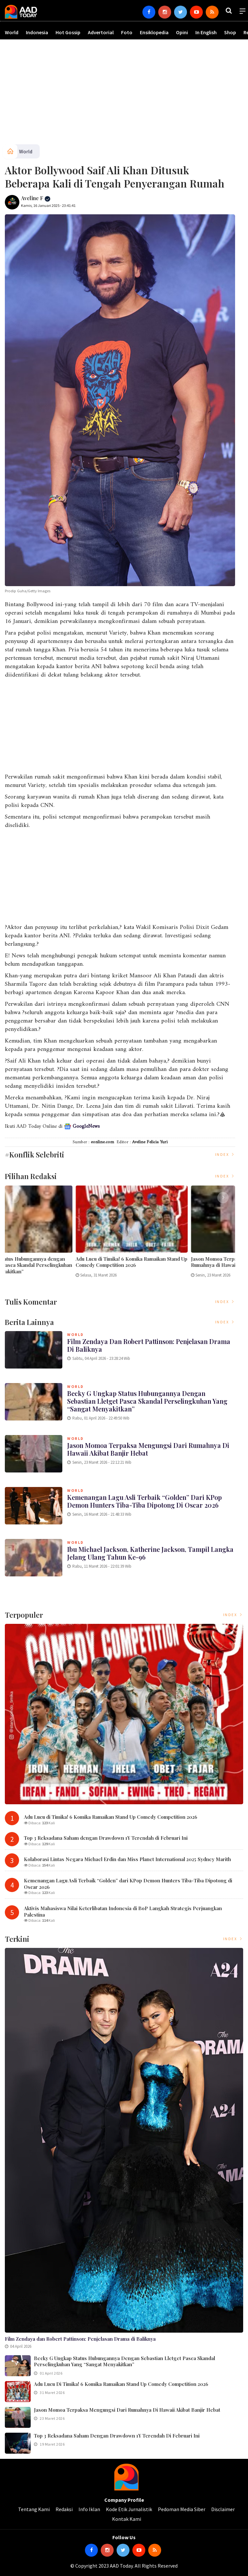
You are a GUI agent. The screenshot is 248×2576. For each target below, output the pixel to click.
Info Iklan (89, 2509)
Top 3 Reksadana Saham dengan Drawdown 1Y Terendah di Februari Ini (106, 1838)
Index (225, 1154)
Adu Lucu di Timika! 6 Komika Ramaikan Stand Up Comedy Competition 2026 (110, 1817)
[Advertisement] (124, 94)
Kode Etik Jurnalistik (129, 2509)
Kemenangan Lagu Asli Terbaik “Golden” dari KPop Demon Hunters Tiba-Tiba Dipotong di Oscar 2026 (144, 1501)
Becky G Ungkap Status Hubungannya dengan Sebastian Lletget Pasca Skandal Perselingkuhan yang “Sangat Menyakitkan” (176, 1265)
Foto (126, 32)
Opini (182, 32)
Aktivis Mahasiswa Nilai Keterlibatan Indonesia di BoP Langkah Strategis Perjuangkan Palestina (123, 1911)
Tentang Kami (34, 2509)
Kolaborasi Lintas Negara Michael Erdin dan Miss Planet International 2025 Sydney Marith (127, 1859)
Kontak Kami (126, 2519)
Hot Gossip (68, 32)
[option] (62, 1234)
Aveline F (35, 198)
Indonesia (37, 32)
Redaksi (64, 2509)
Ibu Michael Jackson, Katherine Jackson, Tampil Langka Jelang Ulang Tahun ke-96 (150, 1553)
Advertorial (101, 32)
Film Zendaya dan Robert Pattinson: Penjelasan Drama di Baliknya (59, 1262)
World (11, 32)
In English (206, 32)
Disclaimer (223, 2509)
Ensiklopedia (154, 32)
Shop (230, 32)
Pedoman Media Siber (181, 2509)
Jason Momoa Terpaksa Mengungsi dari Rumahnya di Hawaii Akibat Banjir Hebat (148, 1449)
